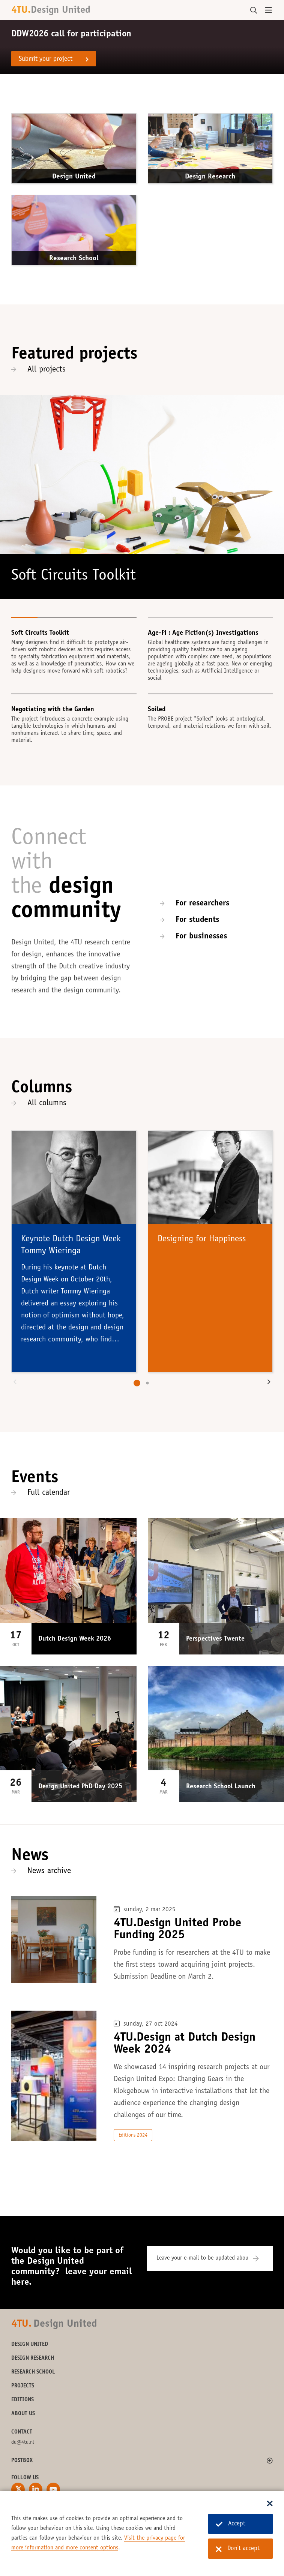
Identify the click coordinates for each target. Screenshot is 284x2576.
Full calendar (48, 1493)
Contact (21, 2432)
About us (23, 2414)
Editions (22, 2400)
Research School (74, 258)
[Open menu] (268, 10)
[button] (15, 1383)
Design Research (210, 176)
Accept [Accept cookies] (230, 2524)
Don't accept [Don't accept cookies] (238, 2549)
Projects (22, 2386)
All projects (46, 370)
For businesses (201, 936)
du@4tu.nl (22, 2442)
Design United (74, 176)
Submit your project (45, 59)
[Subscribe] (260, 2258)
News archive (49, 1871)
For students (197, 920)
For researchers (202, 903)
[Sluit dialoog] (269, 2504)
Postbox (22, 2461)
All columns (46, 1103)
